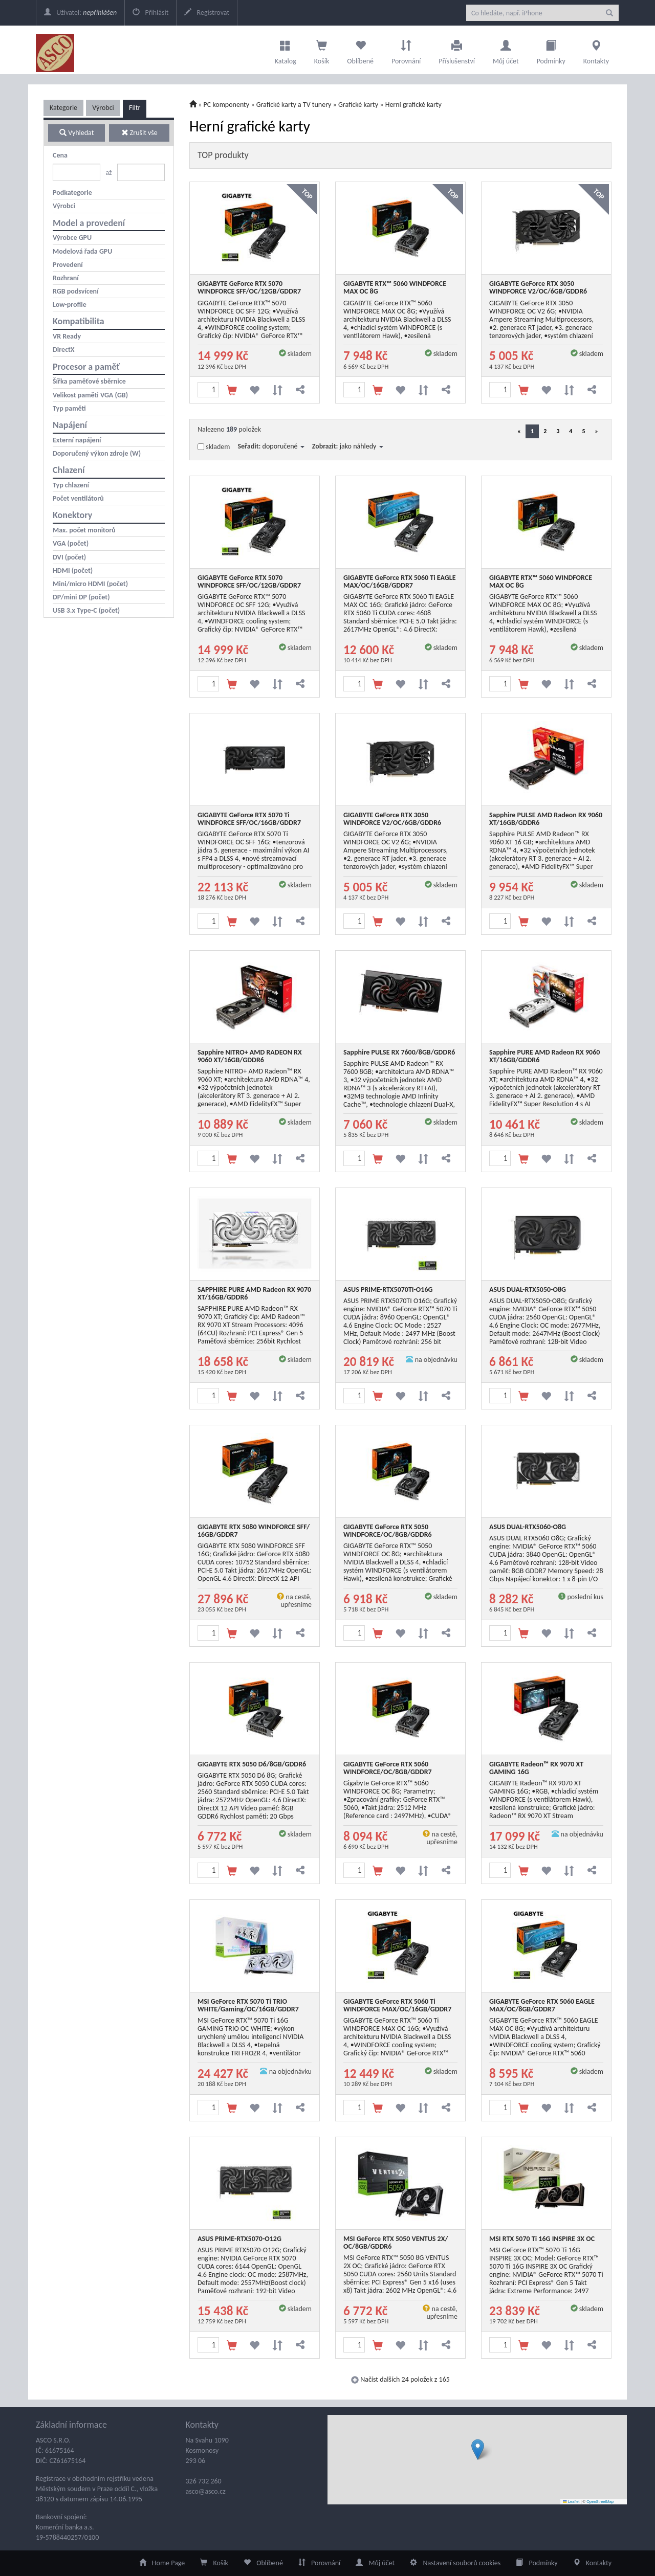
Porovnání (406, 49)
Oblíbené (360, 49)
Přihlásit (150, 12)
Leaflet (571, 2501)
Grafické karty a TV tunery (294, 104)
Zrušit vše (139, 132)
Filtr (134, 107)
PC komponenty (227, 104)
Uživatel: (80, 12)
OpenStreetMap (600, 2501)
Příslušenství (457, 49)
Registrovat (206, 12)
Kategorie (63, 107)
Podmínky (551, 49)
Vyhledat (76, 132)
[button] (477, 2449)
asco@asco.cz (206, 2491)
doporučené (283, 446)
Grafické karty (358, 104)
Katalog (285, 49)
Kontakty (596, 49)
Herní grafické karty (413, 104)
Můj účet (506, 49)
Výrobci (103, 107)
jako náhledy (361, 446)
